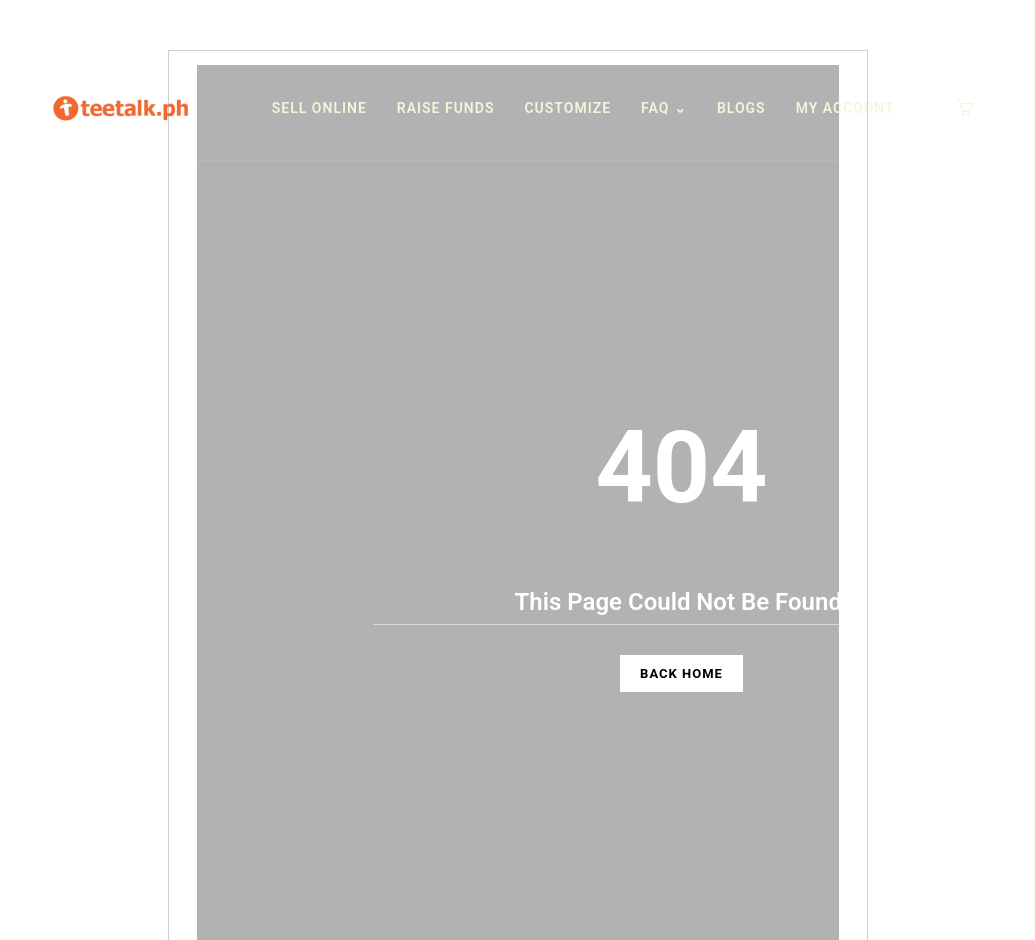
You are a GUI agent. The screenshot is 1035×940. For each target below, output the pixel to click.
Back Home (681, 673)
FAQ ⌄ (664, 108)
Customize (567, 108)
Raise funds (446, 108)
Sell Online (319, 108)
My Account (845, 108)
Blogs (741, 108)
